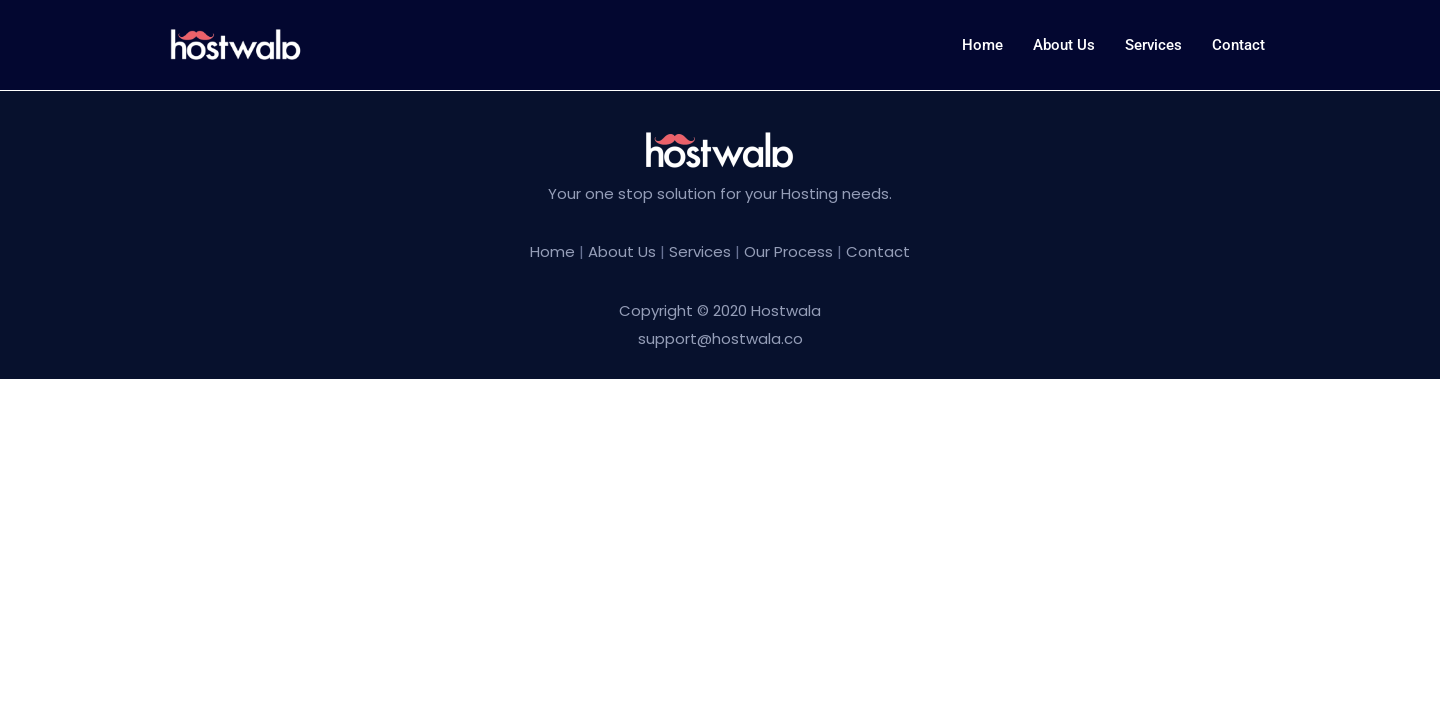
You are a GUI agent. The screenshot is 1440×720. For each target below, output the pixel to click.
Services (1153, 45)
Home (982, 45)
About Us (624, 251)
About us (1064, 45)
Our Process (788, 251)
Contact (1238, 45)
